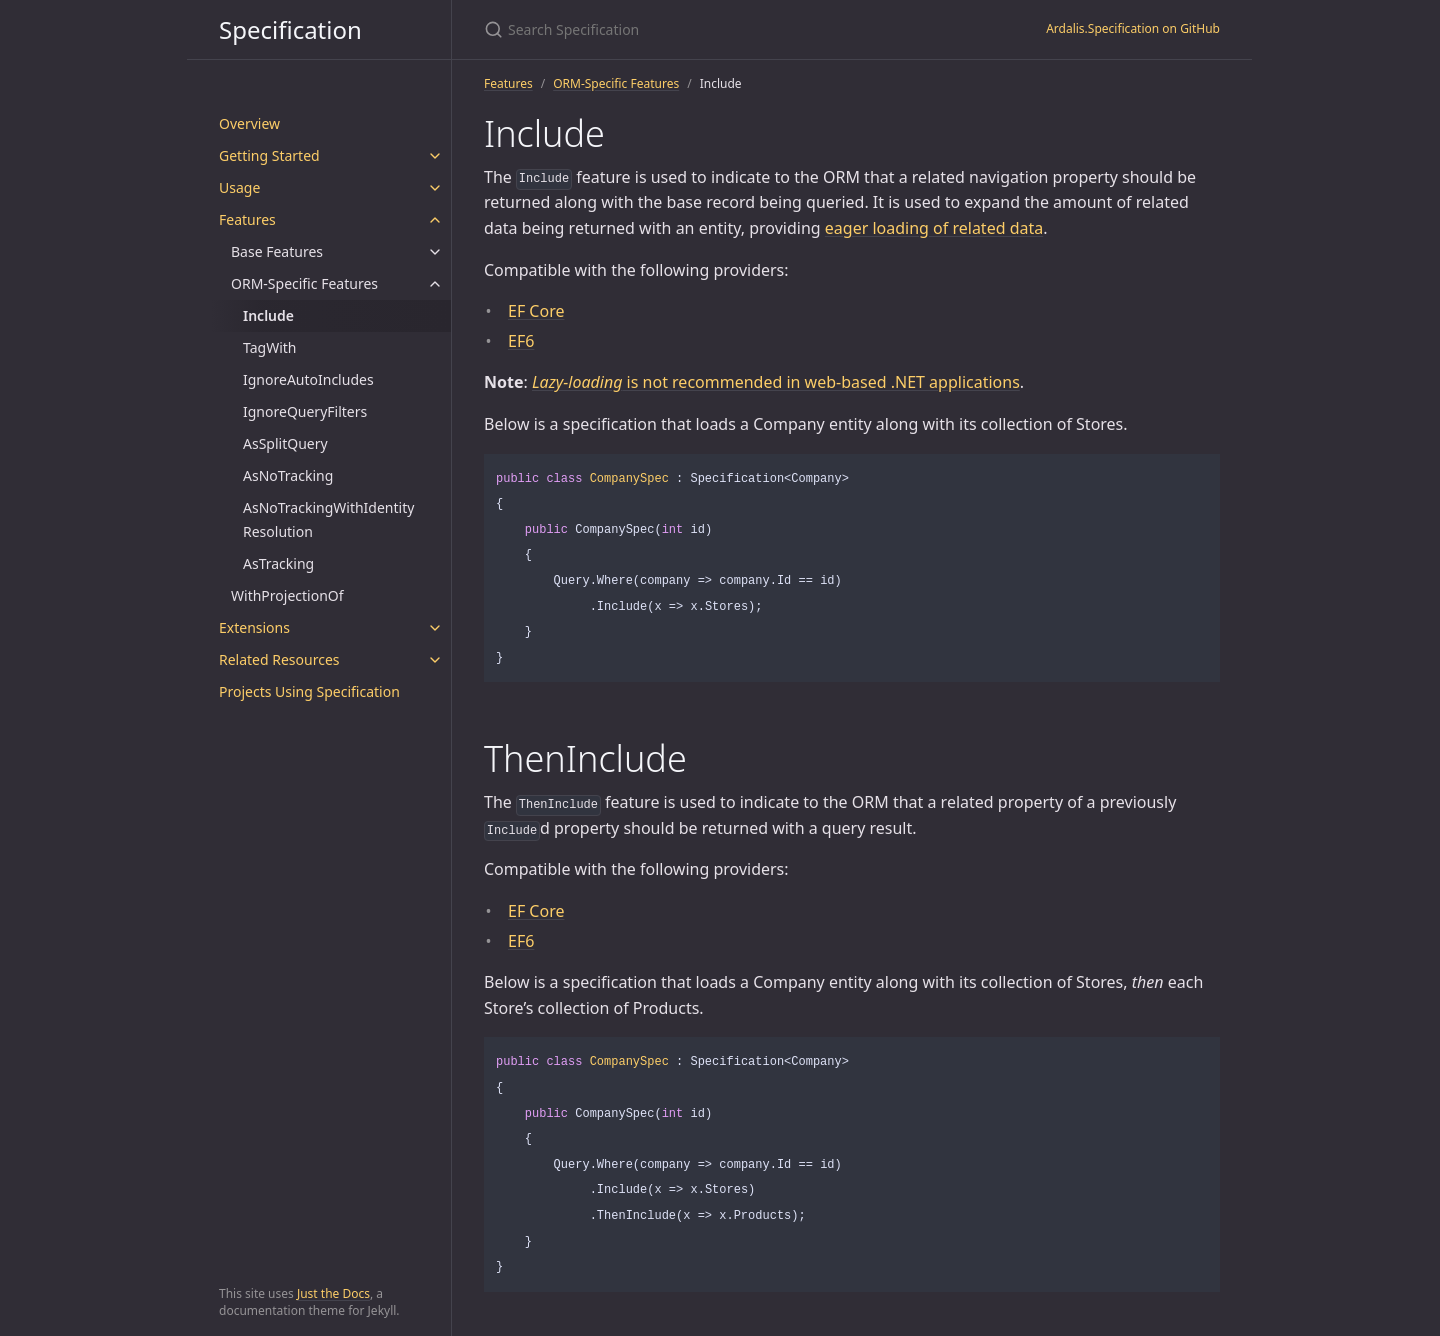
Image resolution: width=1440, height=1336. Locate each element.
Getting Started (269, 155)
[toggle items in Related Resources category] (435, 660)
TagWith (269, 347)
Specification (290, 29)
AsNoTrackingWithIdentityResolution (328, 519)
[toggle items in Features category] (435, 220)
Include (268, 315)
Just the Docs (333, 1293)
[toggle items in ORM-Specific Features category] (435, 284)
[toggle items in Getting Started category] (435, 156)
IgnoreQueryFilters (305, 411)
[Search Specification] (720, 29)
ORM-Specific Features (304, 283)
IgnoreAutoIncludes (308, 379)
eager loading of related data (934, 228)
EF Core (536, 311)
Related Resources (279, 659)
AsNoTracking (288, 475)
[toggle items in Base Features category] (435, 252)
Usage (239, 187)
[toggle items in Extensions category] (435, 628)
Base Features (277, 251)
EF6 (521, 341)
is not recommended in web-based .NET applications (776, 382)
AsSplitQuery (285, 443)
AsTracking (278, 563)
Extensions (254, 627)
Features (247, 219)
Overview (249, 123)
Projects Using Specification (309, 691)
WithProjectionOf (287, 595)
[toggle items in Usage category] (435, 188)
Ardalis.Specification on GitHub (1133, 28)
